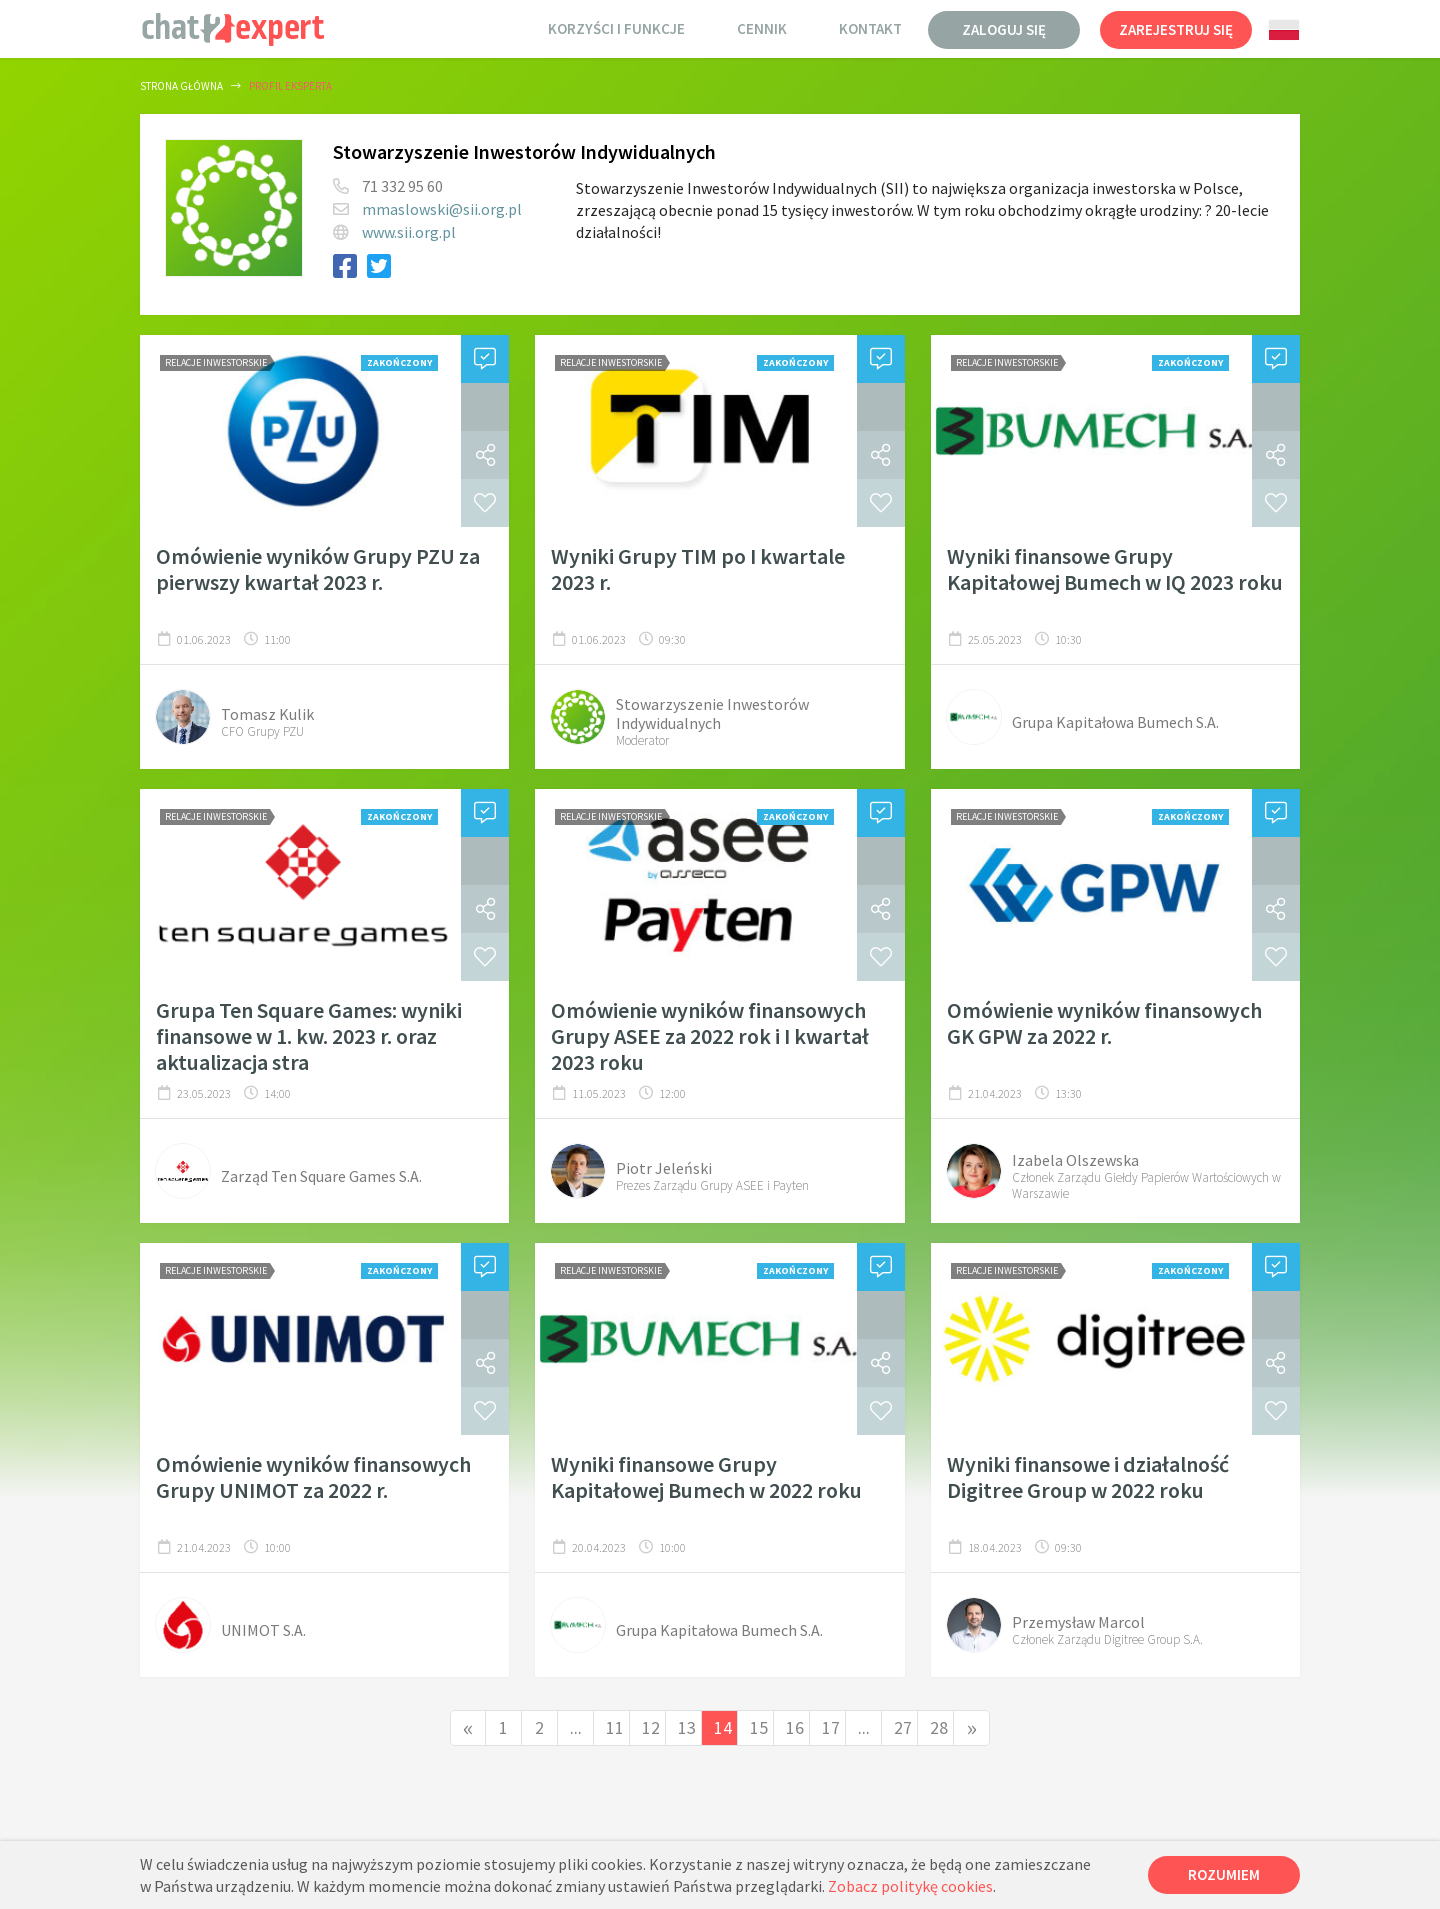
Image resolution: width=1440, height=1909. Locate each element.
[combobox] (1284, 30)
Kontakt (870, 28)
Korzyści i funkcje (616, 28)
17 (831, 1727)
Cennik (762, 28)
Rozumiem (1224, 1874)
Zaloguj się (1004, 29)
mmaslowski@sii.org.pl (442, 209)
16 (795, 1727)
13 (687, 1727)
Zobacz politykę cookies (910, 1886)
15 (759, 1727)
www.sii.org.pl (409, 232)
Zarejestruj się (1176, 29)
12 (651, 1727)
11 (615, 1727)
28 (939, 1727)
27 (903, 1727)
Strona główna (181, 86)
